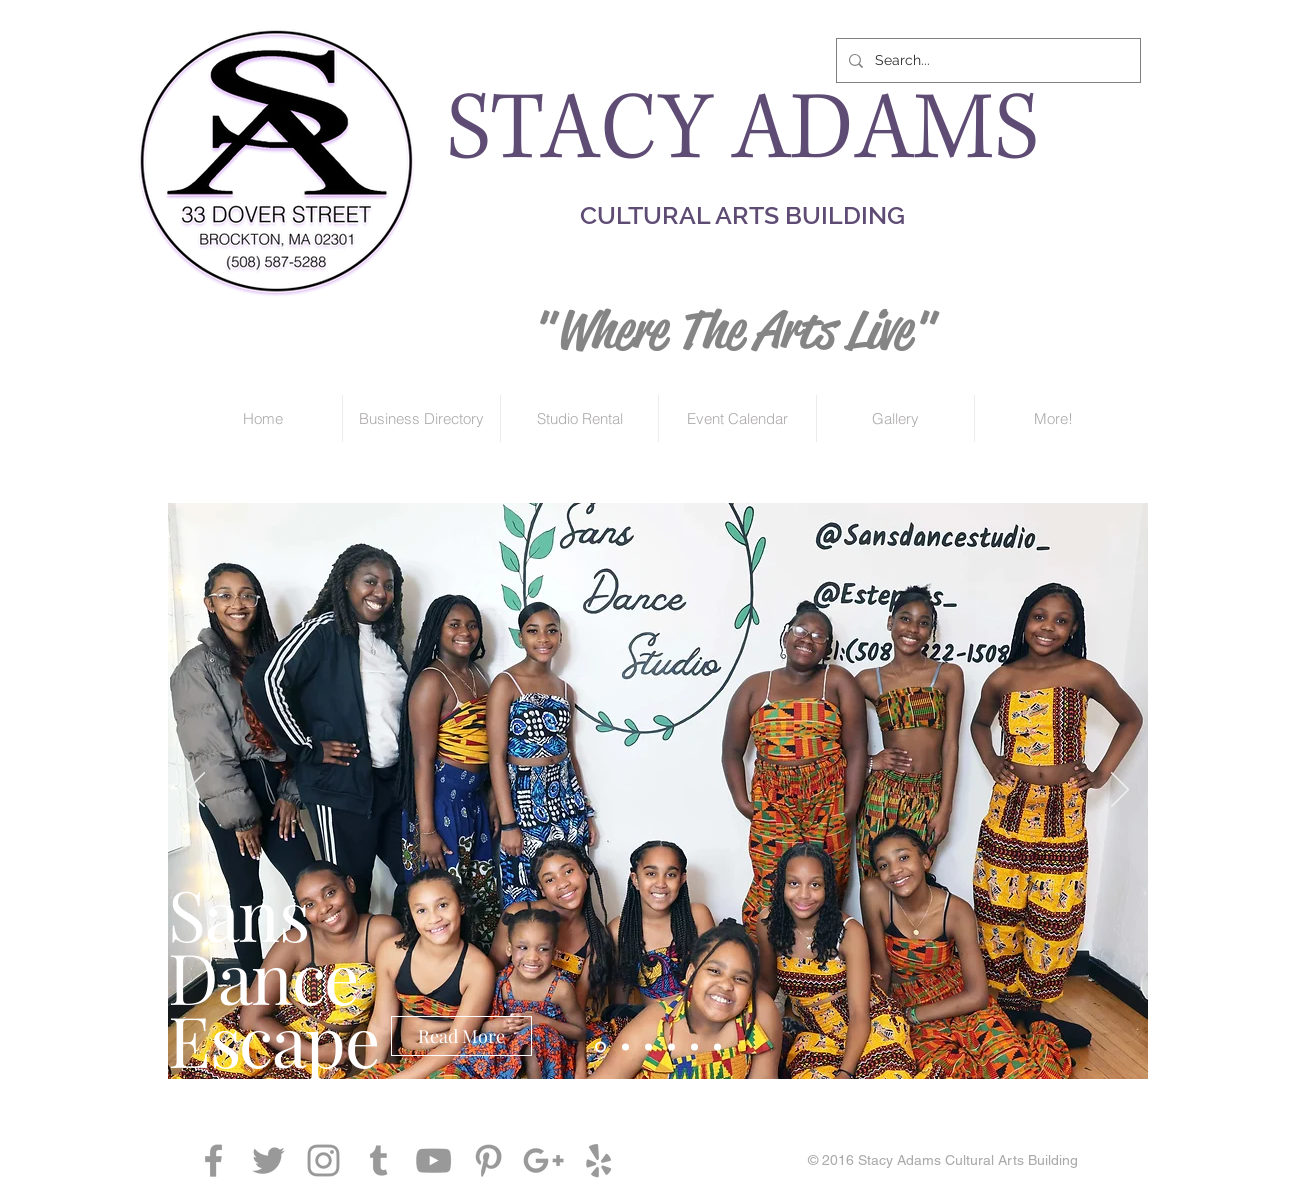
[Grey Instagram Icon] (323, 1160)
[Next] (1120, 791)
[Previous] (196, 791)
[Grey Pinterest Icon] (488, 1160)
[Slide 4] (717, 1047)
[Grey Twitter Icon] (268, 1160)
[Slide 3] (694, 1047)
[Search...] (986, 60)
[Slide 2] (671, 1047)
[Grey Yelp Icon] (598, 1160)
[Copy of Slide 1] (625, 1047)
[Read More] (461, 1036)
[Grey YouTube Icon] (433, 1160)
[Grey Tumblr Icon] (378, 1160)
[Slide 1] (648, 1047)
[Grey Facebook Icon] (213, 1160)
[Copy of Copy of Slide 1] (600, 1047)
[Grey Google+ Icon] (543, 1160)
